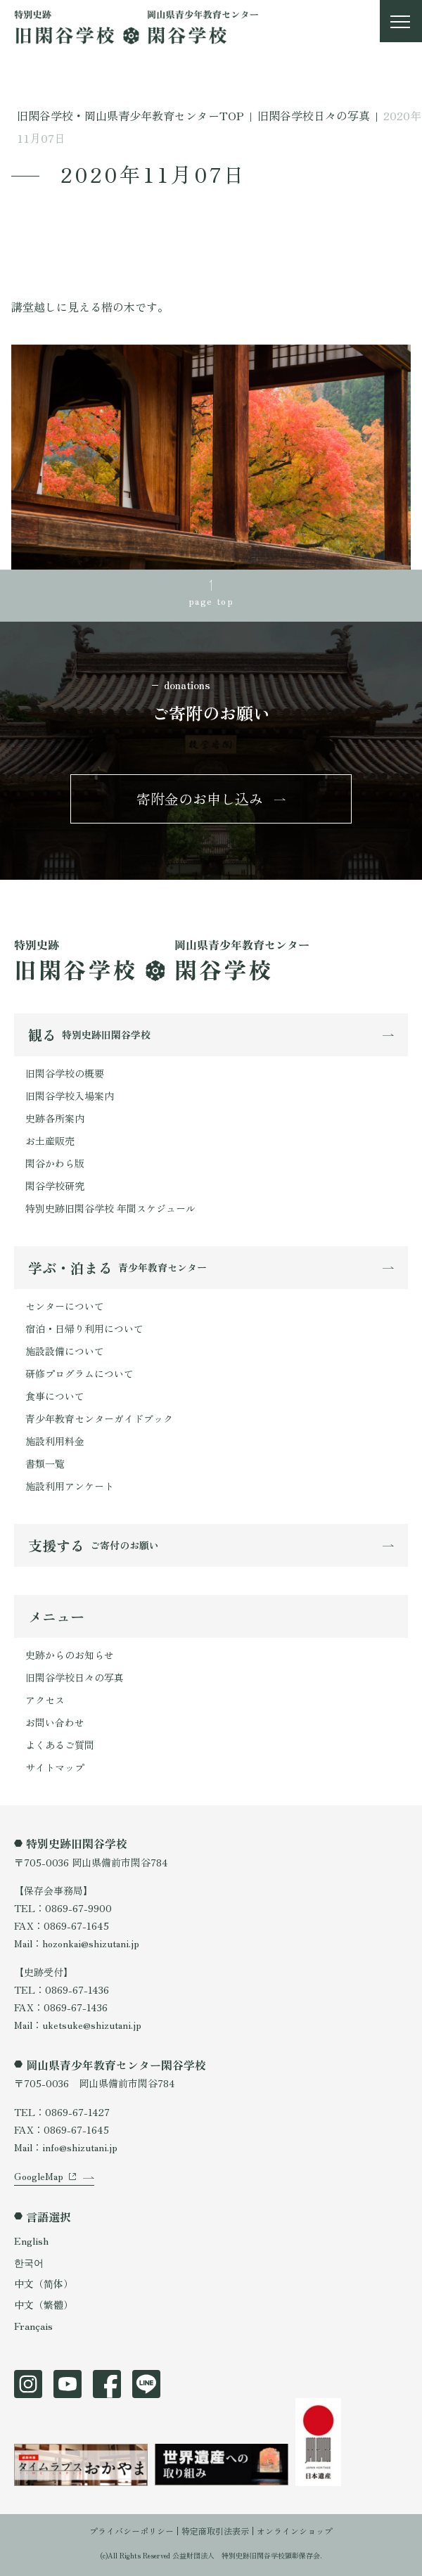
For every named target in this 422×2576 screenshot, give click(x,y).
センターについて (64, 1306)
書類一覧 (45, 1463)
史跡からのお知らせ (69, 1655)
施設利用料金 (54, 1441)
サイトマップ (54, 1767)
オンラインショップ (295, 2531)
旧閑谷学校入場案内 (69, 1096)
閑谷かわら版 (54, 1163)
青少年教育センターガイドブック (99, 1418)
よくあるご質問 (59, 1745)
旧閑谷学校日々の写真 (74, 1677)
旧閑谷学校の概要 (64, 1073)
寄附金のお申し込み (199, 798)
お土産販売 (50, 1141)
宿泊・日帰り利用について (84, 1328)
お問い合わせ (54, 1722)
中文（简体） (43, 2283)
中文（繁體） (43, 2305)
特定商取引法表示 (215, 2531)
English (31, 2241)
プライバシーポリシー (131, 2531)
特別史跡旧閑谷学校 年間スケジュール (110, 1208)
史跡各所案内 (54, 1118)
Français (33, 2326)
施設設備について (64, 1351)
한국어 (29, 2262)
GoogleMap (38, 2176)
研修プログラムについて (79, 1373)
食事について (54, 1396)
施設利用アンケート (69, 1486)
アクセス (45, 1700)
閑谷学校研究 (54, 1186)
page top (211, 601)
